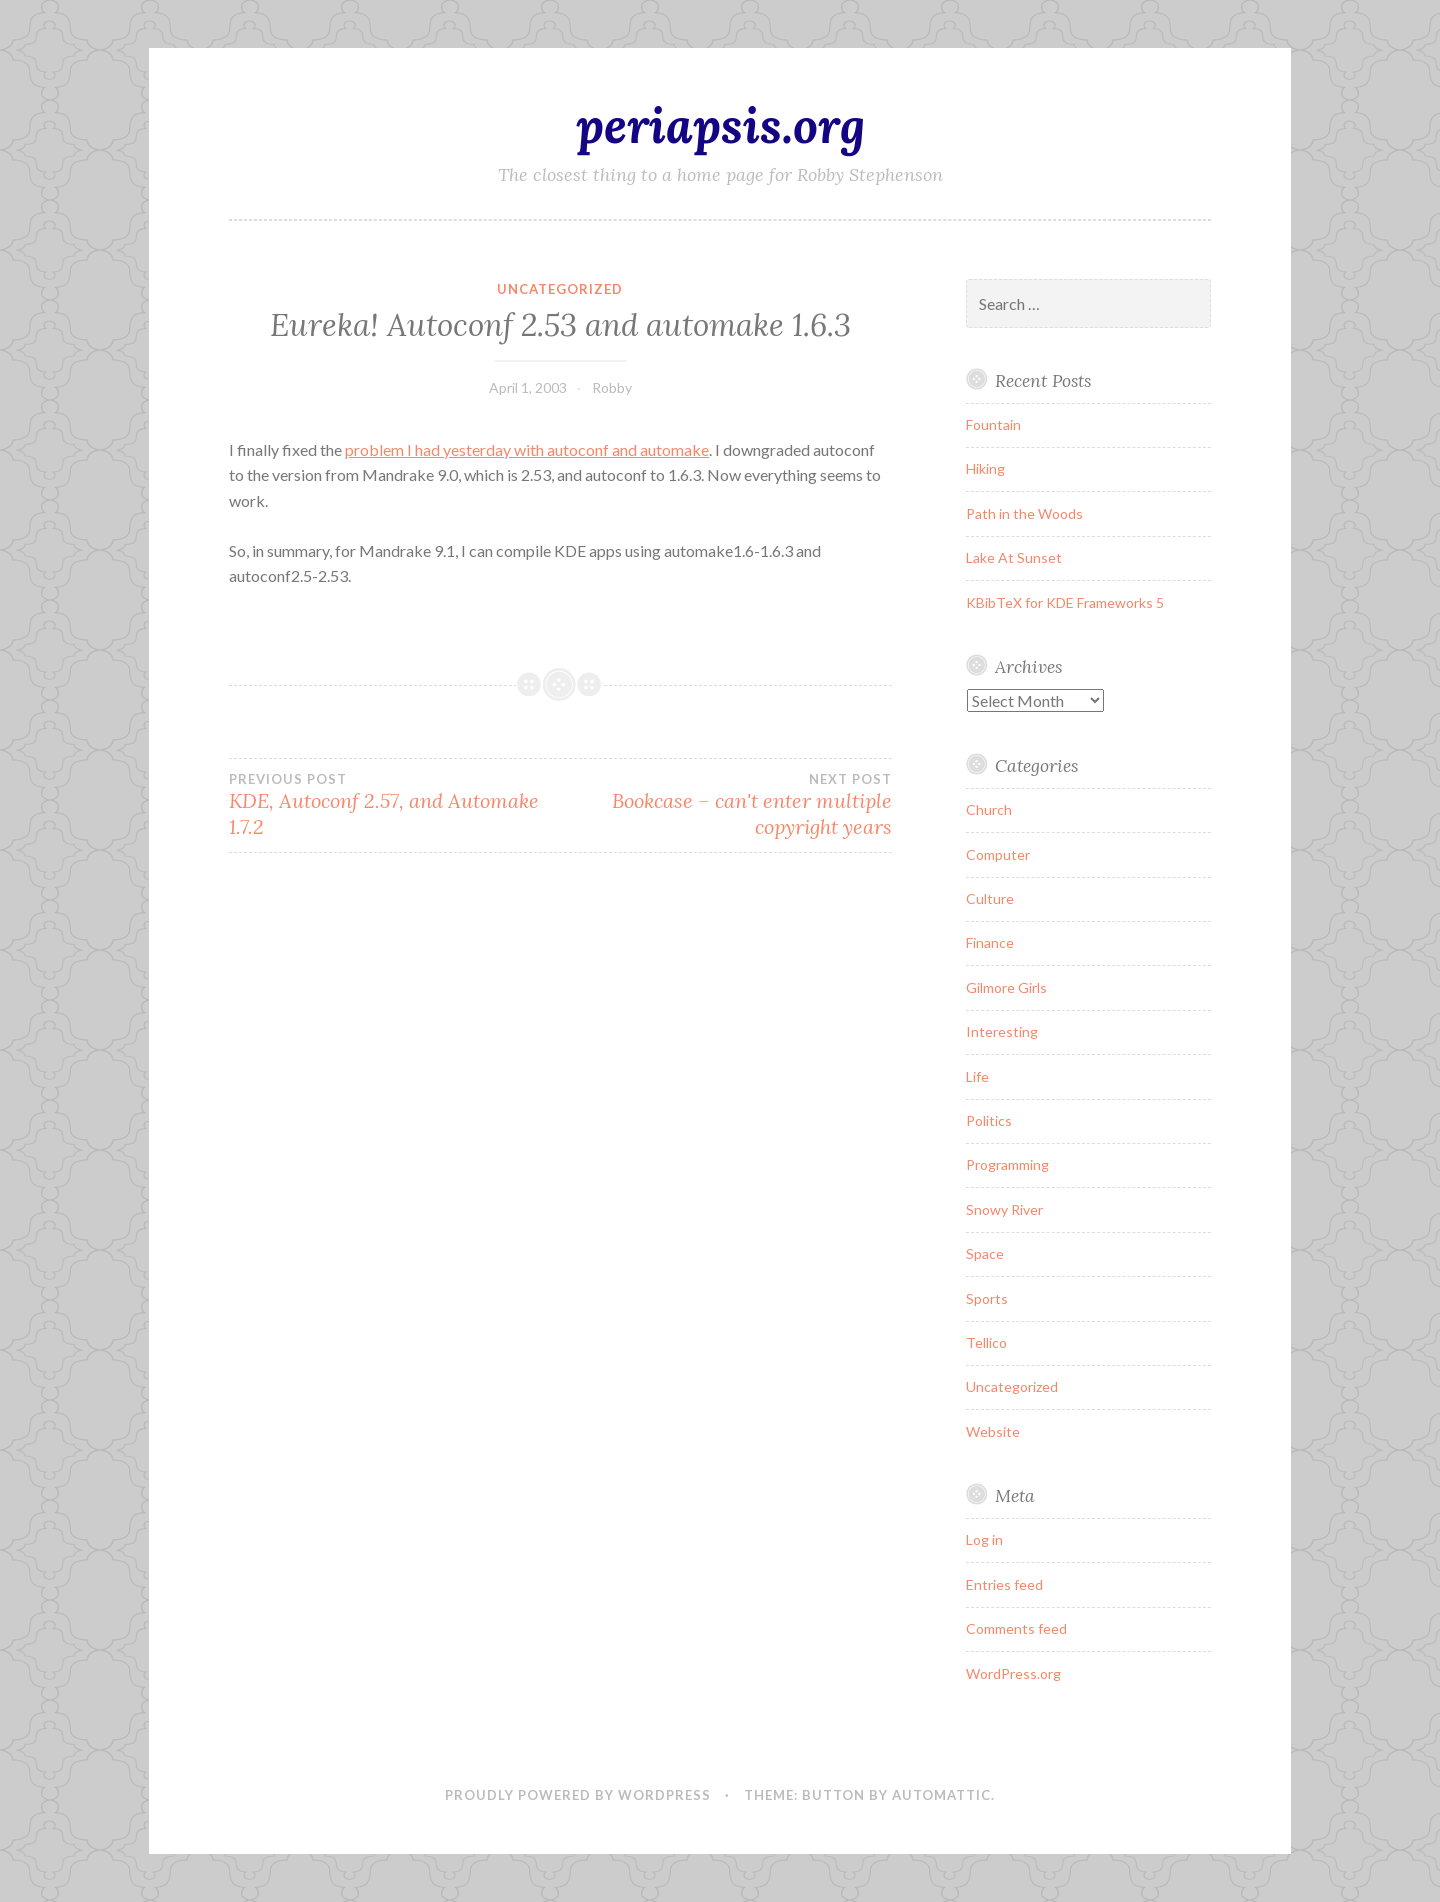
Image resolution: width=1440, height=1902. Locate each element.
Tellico (986, 1342)
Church (989, 809)
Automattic (941, 1795)
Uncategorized (560, 289)
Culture (990, 898)
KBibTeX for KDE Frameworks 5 (1065, 602)
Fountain (993, 424)
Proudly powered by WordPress (578, 1795)
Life (977, 1076)
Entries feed (1004, 1584)
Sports (987, 1298)
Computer (998, 854)
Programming (1007, 1164)
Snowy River (1004, 1209)
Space (985, 1253)
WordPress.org (1013, 1673)
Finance (990, 942)
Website (993, 1431)
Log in (984, 1539)
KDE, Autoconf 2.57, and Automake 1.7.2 (394, 805)
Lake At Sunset (1014, 557)
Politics (989, 1120)
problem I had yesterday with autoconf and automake (527, 449)
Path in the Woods (1024, 513)
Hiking (985, 468)
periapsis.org (720, 125)
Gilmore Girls (1006, 987)
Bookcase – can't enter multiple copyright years (725, 805)
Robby (612, 387)
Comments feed (1016, 1628)
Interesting (1002, 1031)
